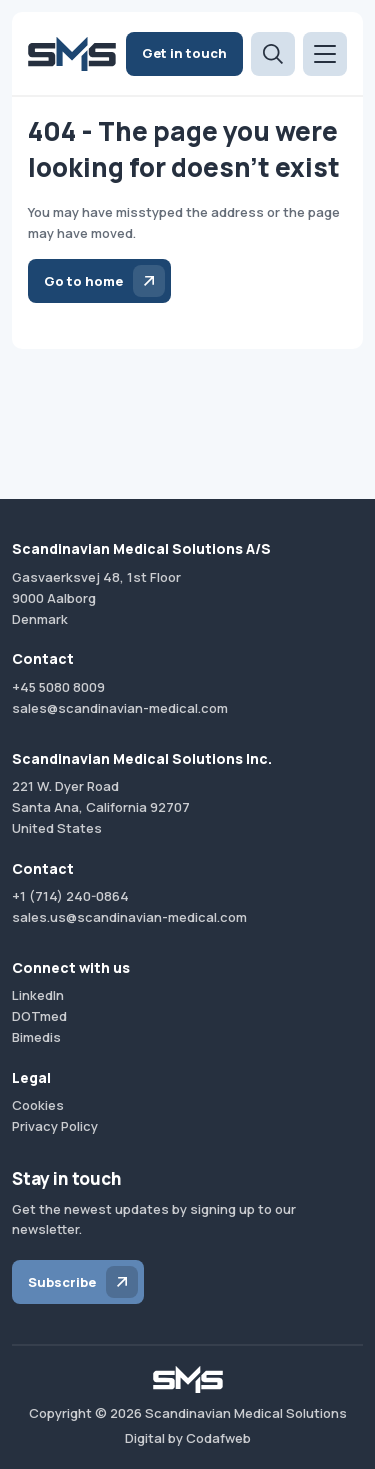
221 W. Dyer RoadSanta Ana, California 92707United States (101, 807)
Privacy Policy (55, 1126)
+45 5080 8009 (58, 687)
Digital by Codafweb (188, 1438)
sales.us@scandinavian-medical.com (129, 917)
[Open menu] (325, 54)
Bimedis (36, 1037)
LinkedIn (38, 995)
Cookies (38, 1105)
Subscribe (62, 1282)
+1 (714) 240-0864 (70, 896)
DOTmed (39, 1016)
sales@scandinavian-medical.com (120, 708)
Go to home (83, 281)
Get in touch (184, 53)
